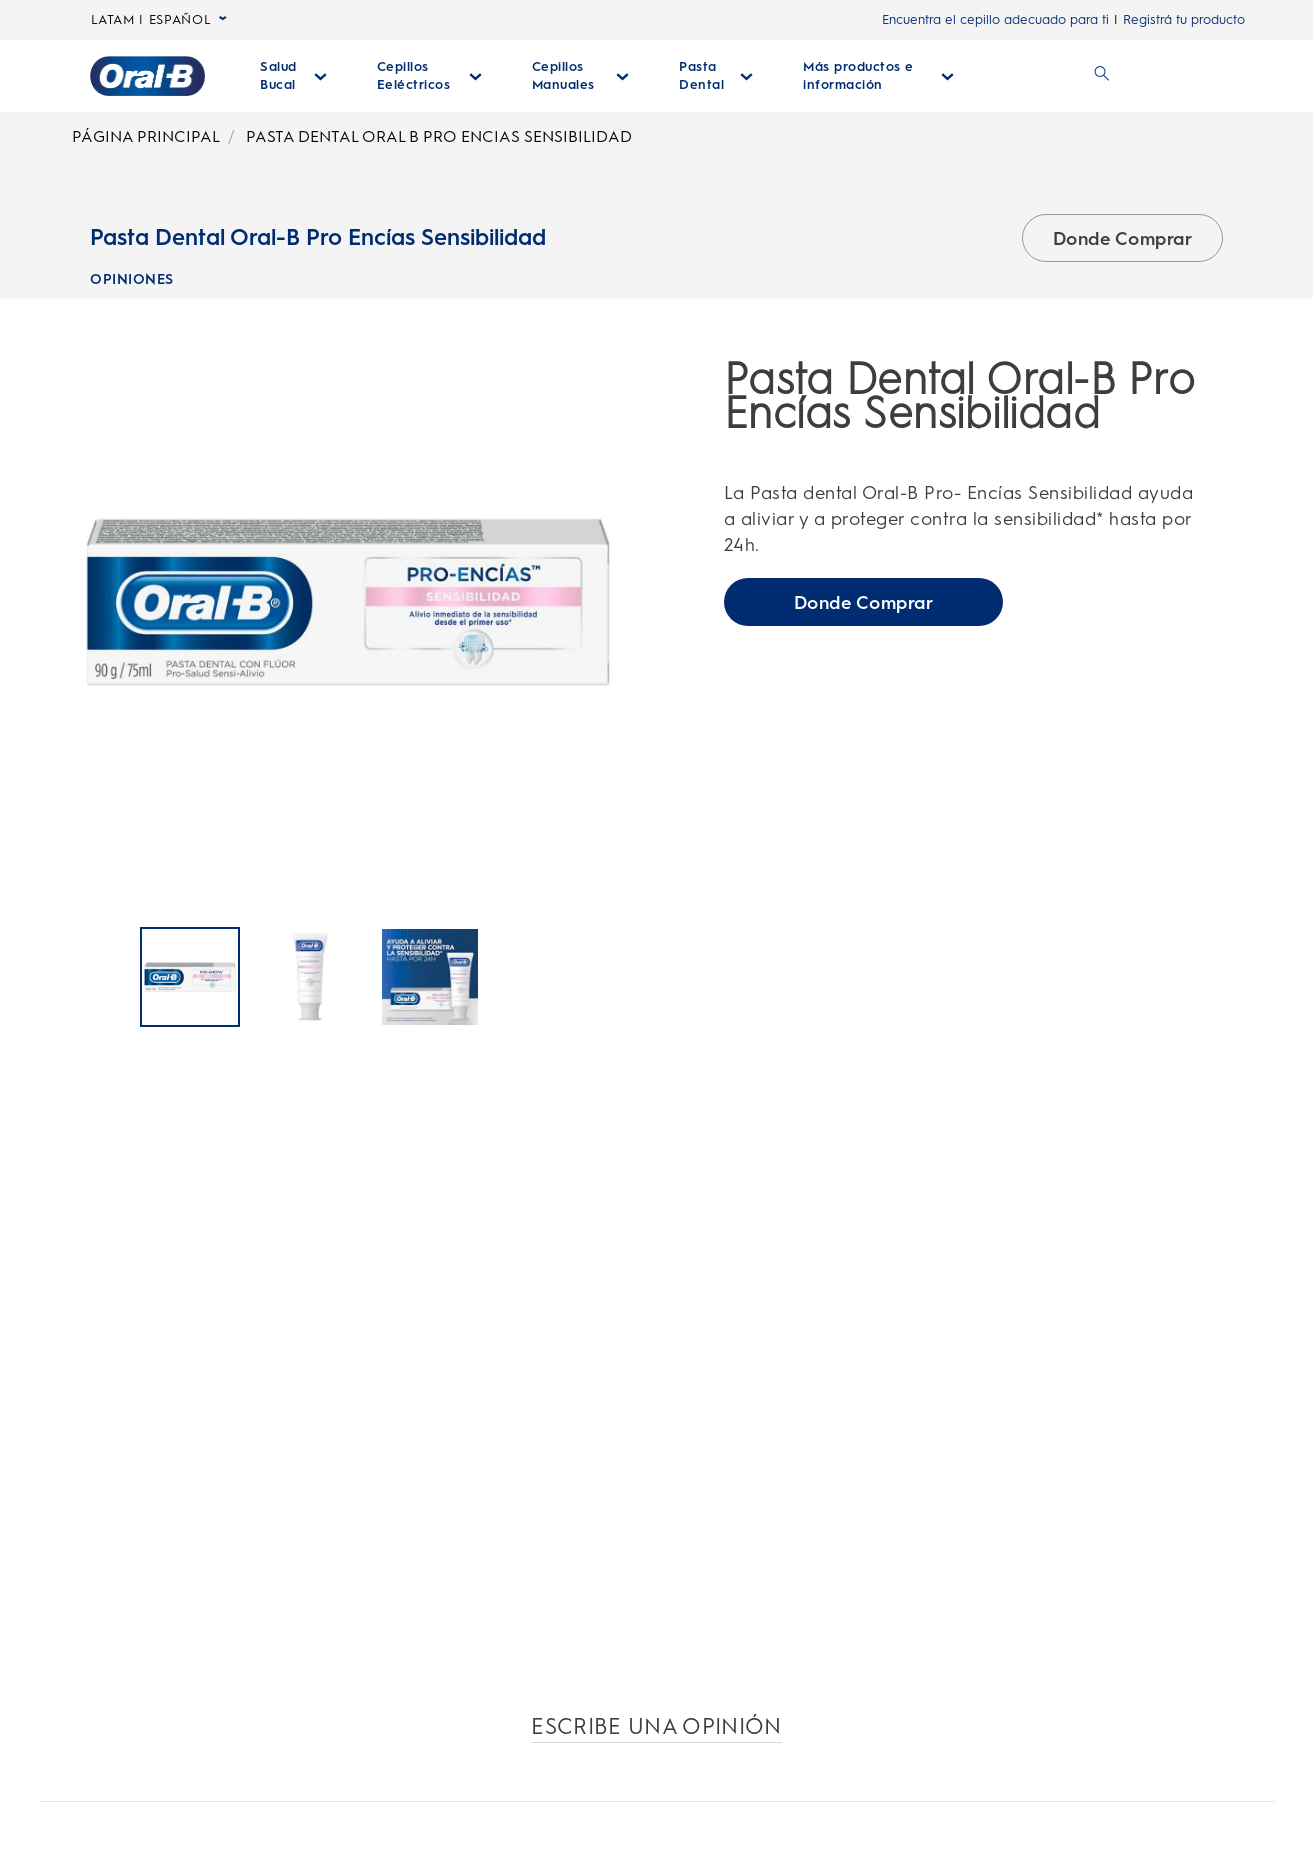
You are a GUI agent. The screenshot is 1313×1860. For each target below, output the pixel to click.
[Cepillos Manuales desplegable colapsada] (580, 76)
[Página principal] (147, 76)
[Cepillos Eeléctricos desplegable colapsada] (429, 76)
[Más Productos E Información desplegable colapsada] (878, 76)
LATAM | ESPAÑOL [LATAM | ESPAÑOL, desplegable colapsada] (159, 20)
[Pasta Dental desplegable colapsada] (716, 76)
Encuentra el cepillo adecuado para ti (995, 19)
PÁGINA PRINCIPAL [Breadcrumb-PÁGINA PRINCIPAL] (146, 136)
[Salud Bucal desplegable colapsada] (293, 76)
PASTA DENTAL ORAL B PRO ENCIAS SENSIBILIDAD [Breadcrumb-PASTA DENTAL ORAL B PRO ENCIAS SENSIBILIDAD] (439, 136)
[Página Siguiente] (623, 979)
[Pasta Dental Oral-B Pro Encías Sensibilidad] (190, 978)
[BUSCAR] (1102, 76)
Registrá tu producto (1184, 19)
